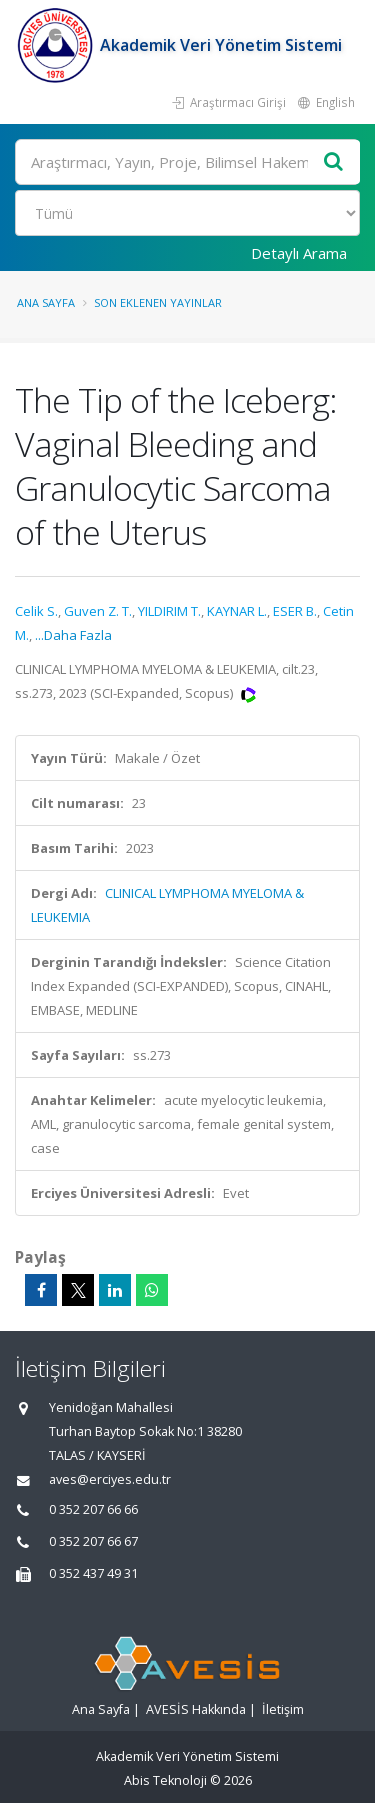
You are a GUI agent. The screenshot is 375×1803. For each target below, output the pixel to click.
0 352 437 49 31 (93, 1573)
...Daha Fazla (73, 635)
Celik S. (36, 611)
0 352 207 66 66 (93, 1509)
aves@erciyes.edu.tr (110, 1479)
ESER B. (295, 611)
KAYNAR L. (237, 611)
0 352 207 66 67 (93, 1541)
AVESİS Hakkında (196, 1709)
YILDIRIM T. (169, 611)
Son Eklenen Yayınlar (158, 302)
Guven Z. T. (98, 611)
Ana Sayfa (46, 302)
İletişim (283, 1709)
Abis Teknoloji (165, 1780)
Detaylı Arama (299, 253)
